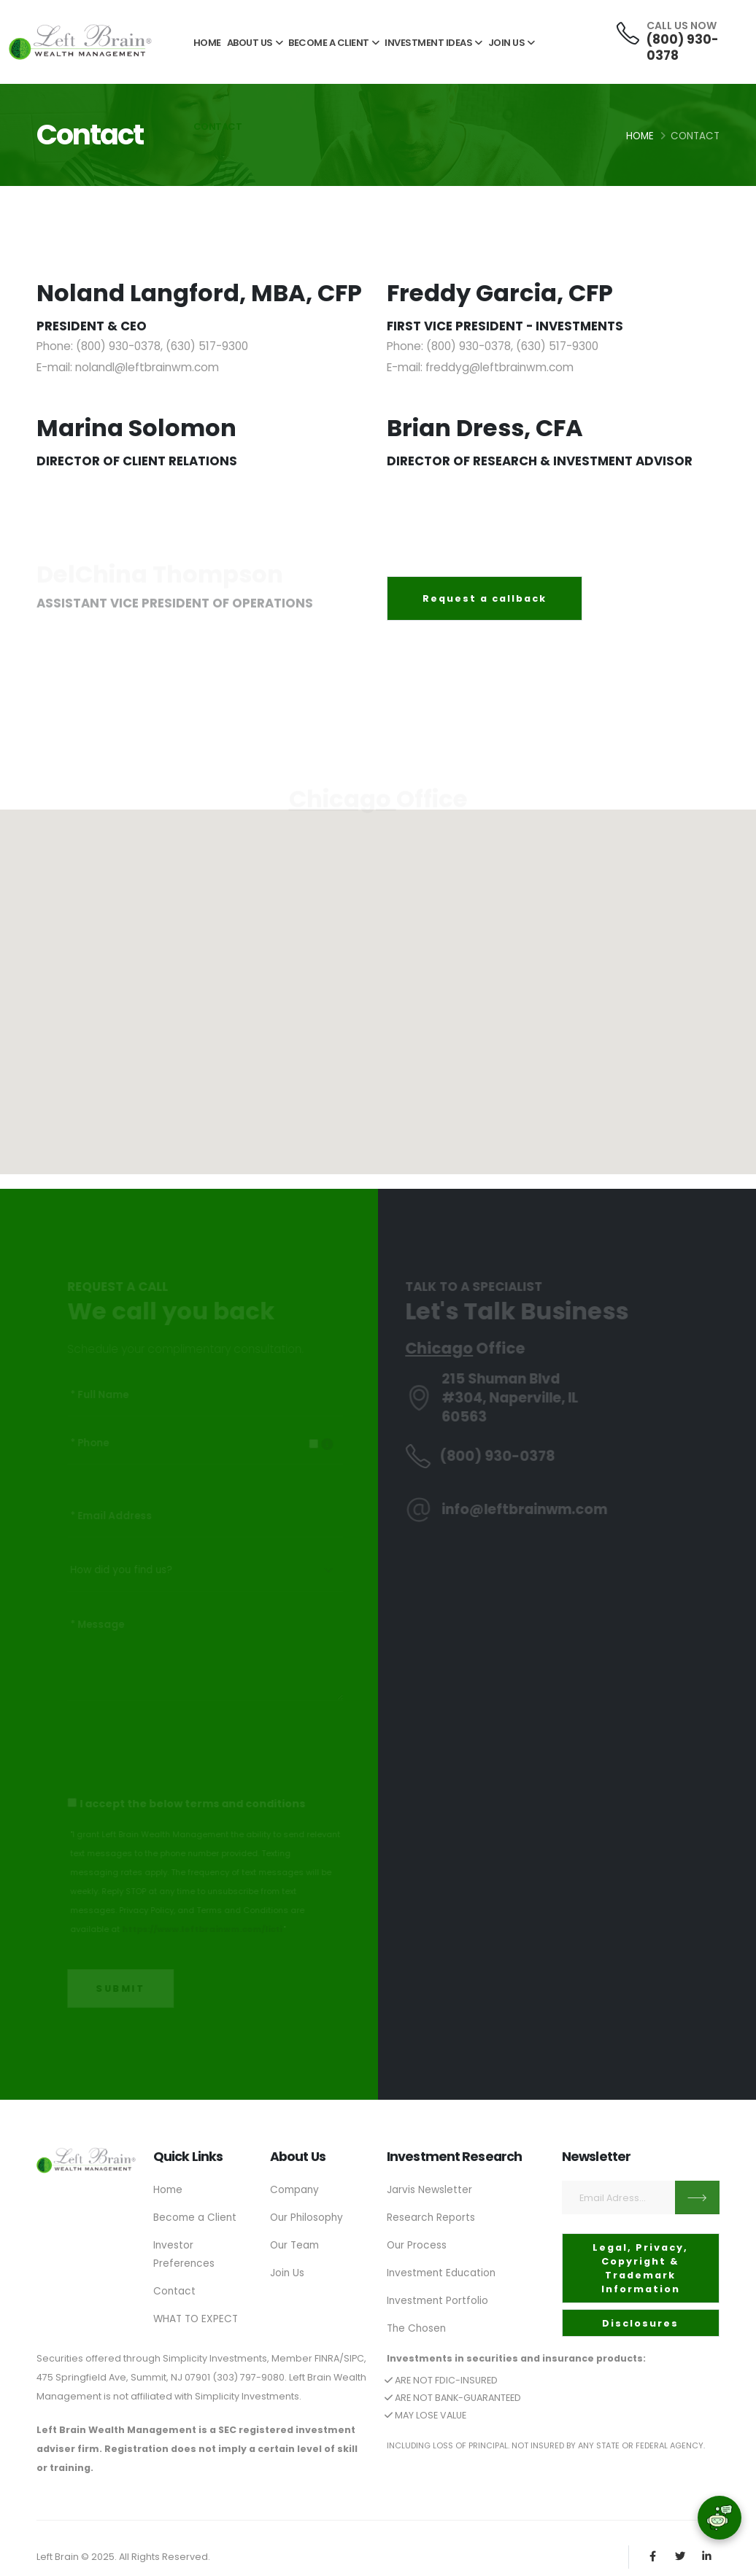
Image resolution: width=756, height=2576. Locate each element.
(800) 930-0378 (682, 47)
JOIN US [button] (511, 43)
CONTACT (217, 126)
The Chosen (418, 2324)
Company (295, 2189)
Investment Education (442, 2270)
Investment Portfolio (438, 2297)
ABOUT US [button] (255, 43)
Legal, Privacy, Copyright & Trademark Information (640, 2268)
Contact (174, 2288)
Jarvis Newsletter (429, 2189)
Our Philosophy (307, 2216)
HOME (207, 43)
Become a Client (195, 2216)
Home (640, 136)
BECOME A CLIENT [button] (333, 43)
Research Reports (431, 2216)
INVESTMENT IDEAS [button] (433, 43)
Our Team (295, 2243)
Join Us (287, 2270)
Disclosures (640, 2323)
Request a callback (485, 598)
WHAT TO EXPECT (197, 2315)
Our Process (417, 2243)
